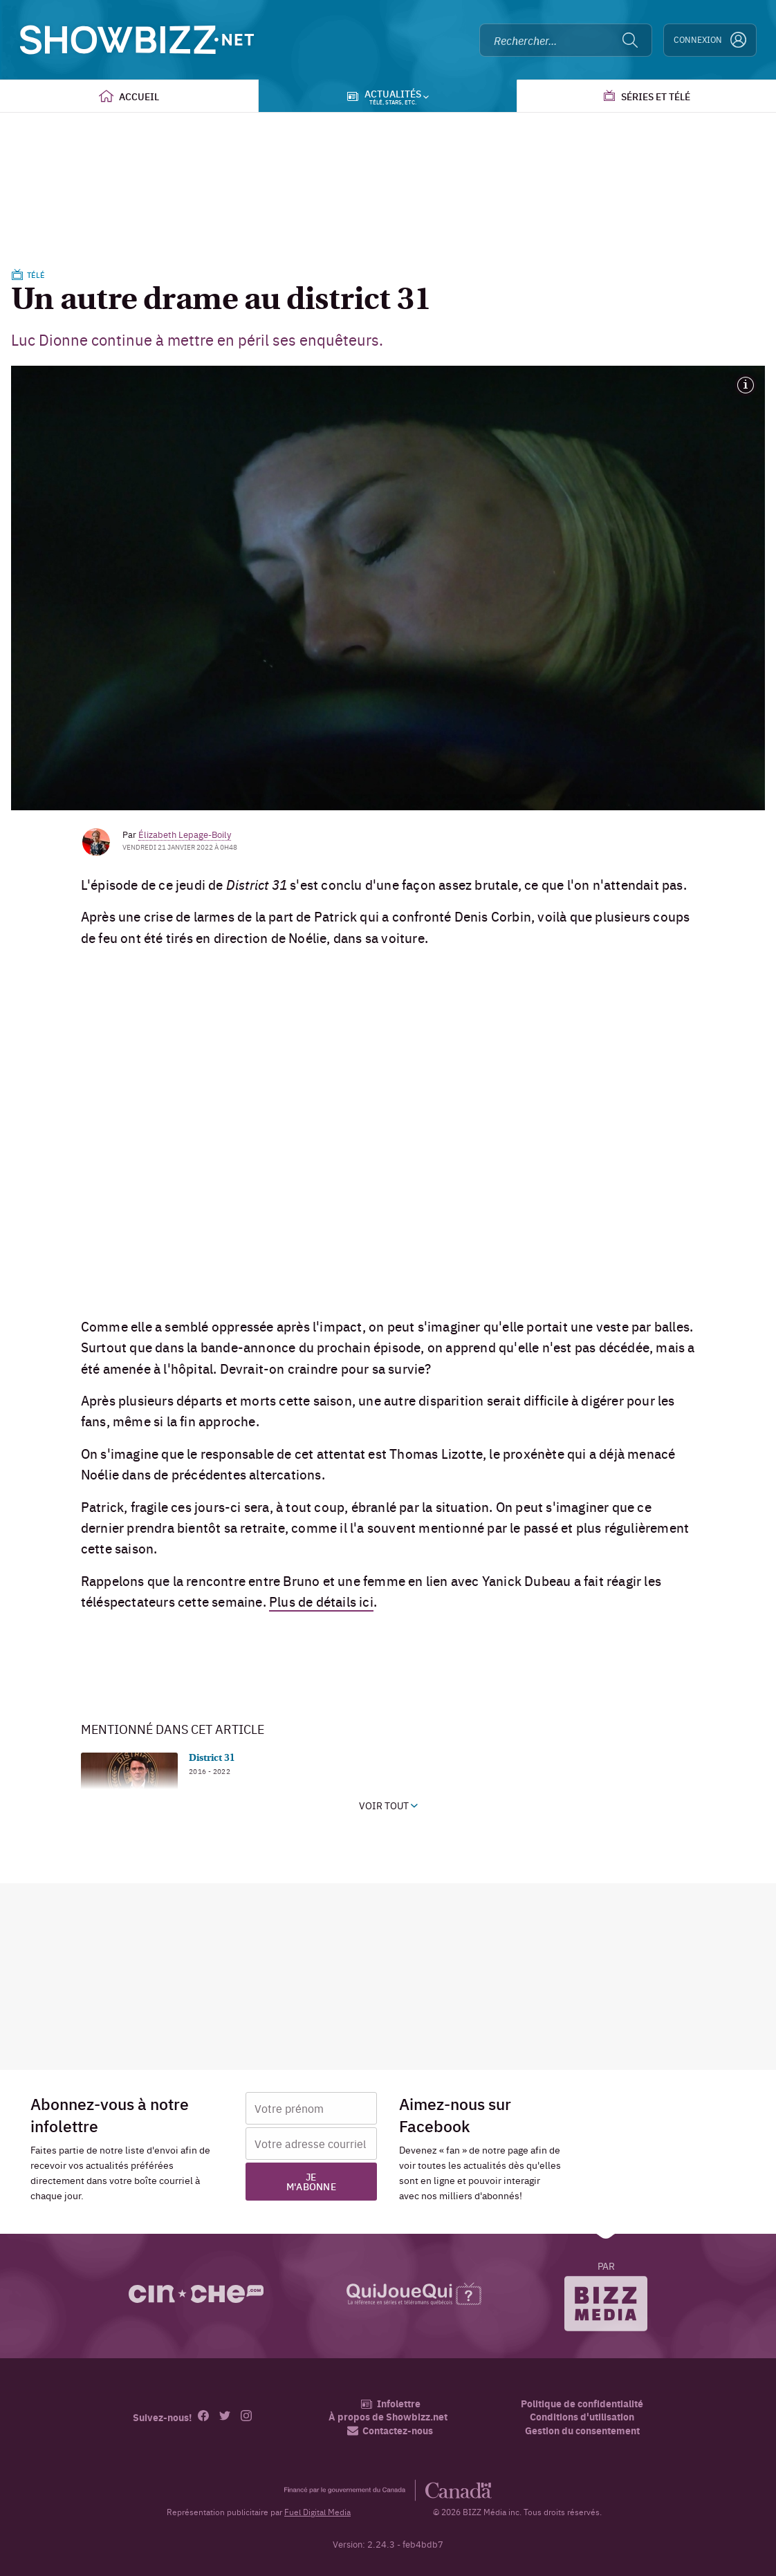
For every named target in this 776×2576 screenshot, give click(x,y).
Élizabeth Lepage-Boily (184, 834)
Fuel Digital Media (317, 2511)
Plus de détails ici (321, 1601)
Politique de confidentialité (582, 2403)
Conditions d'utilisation (582, 2416)
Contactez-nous (390, 2430)
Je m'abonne (311, 2181)
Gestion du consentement (582, 2430)
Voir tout (388, 1805)
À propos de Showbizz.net (388, 2416)
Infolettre (390, 2403)
